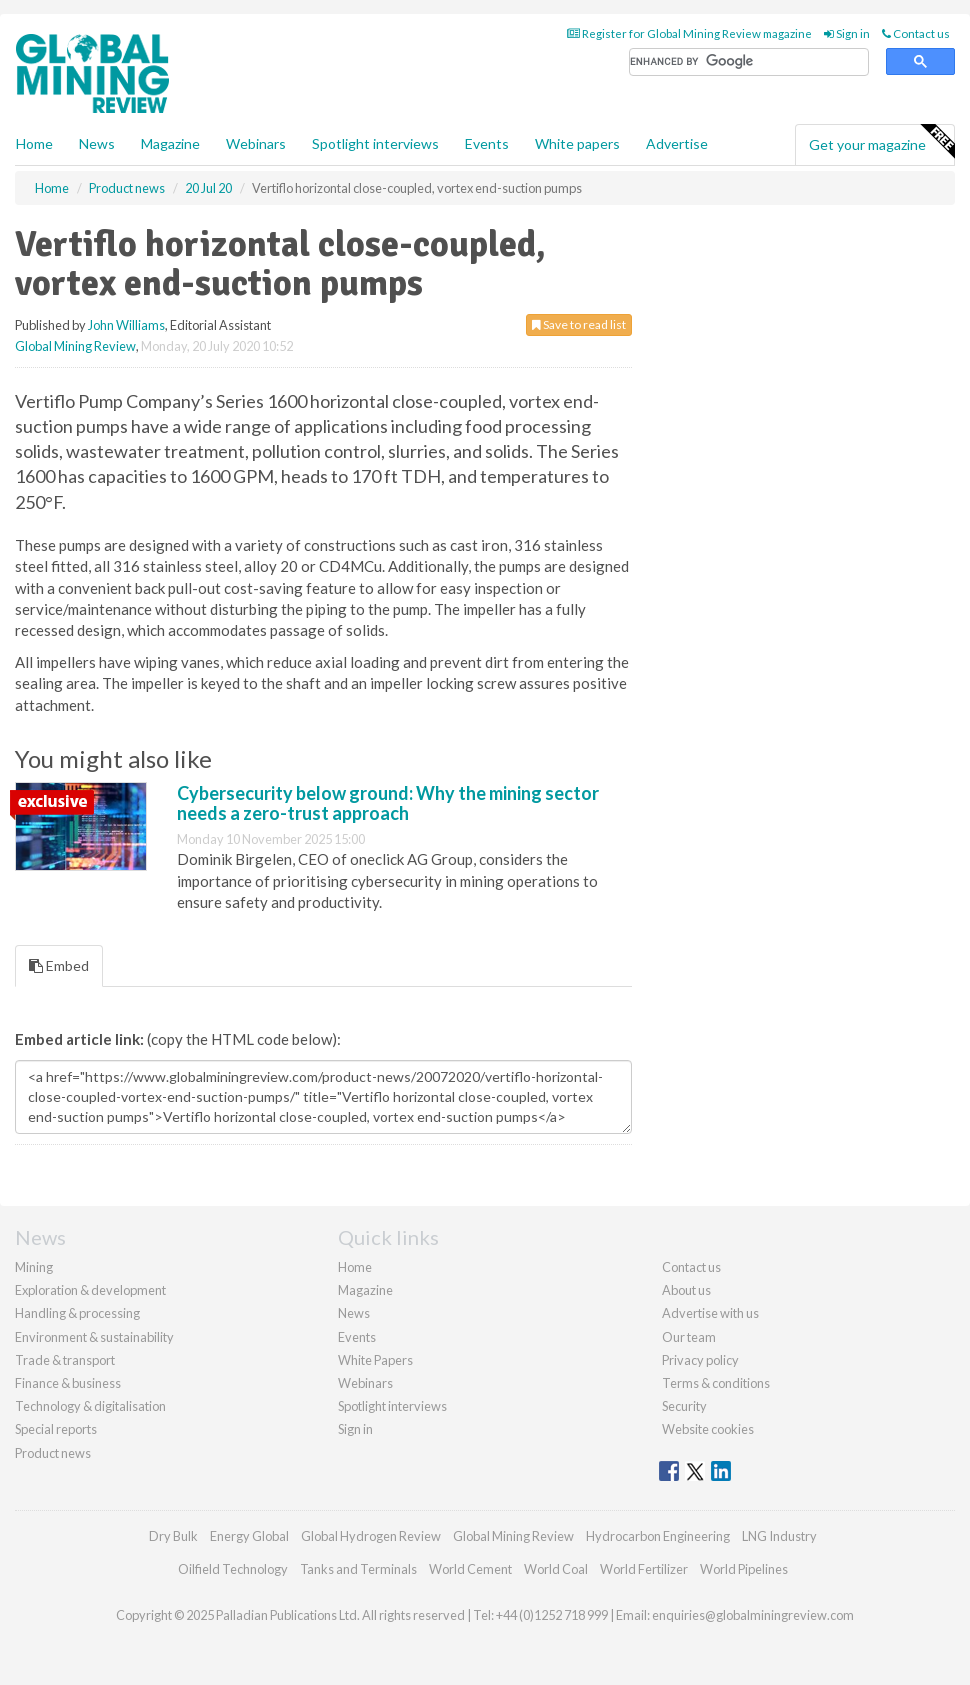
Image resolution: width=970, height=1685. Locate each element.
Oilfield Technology (233, 1569)
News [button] (97, 143)
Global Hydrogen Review (371, 1536)
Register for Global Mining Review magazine (689, 33)
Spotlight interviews (375, 143)
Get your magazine (881, 142)
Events (487, 143)
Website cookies (708, 1429)
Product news (53, 1453)
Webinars (256, 143)
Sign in (847, 33)
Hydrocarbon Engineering (658, 1536)
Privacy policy (700, 1360)
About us (686, 1290)
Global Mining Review (75, 346)
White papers (577, 143)
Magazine (170, 143)
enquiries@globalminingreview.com (753, 1615)
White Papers (375, 1360)
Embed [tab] (59, 965)
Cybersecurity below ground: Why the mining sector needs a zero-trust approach (388, 803)
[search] (749, 62)
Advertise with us (710, 1313)
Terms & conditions (716, 1383)
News (354, 1313)
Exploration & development (90, 1290)
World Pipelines (744, 1569)
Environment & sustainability (94, 1337)
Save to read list (579, 324)
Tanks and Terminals (358, 1569)
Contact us (916, 33)
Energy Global (249, 1536)
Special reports (56, 1429)
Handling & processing (77, 1313)
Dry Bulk (173, 1536)
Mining (34, 1267)
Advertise (677, 143)
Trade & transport (65, 1360)
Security (684, 1406)
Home (34, 143)
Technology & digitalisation (90, 1406)
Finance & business (68, 1383)
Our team (689, 1337)
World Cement (470, 1569)
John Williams (126, 325)
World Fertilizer (644, 1569)
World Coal (556, 1569)
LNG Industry (779, 1536)
